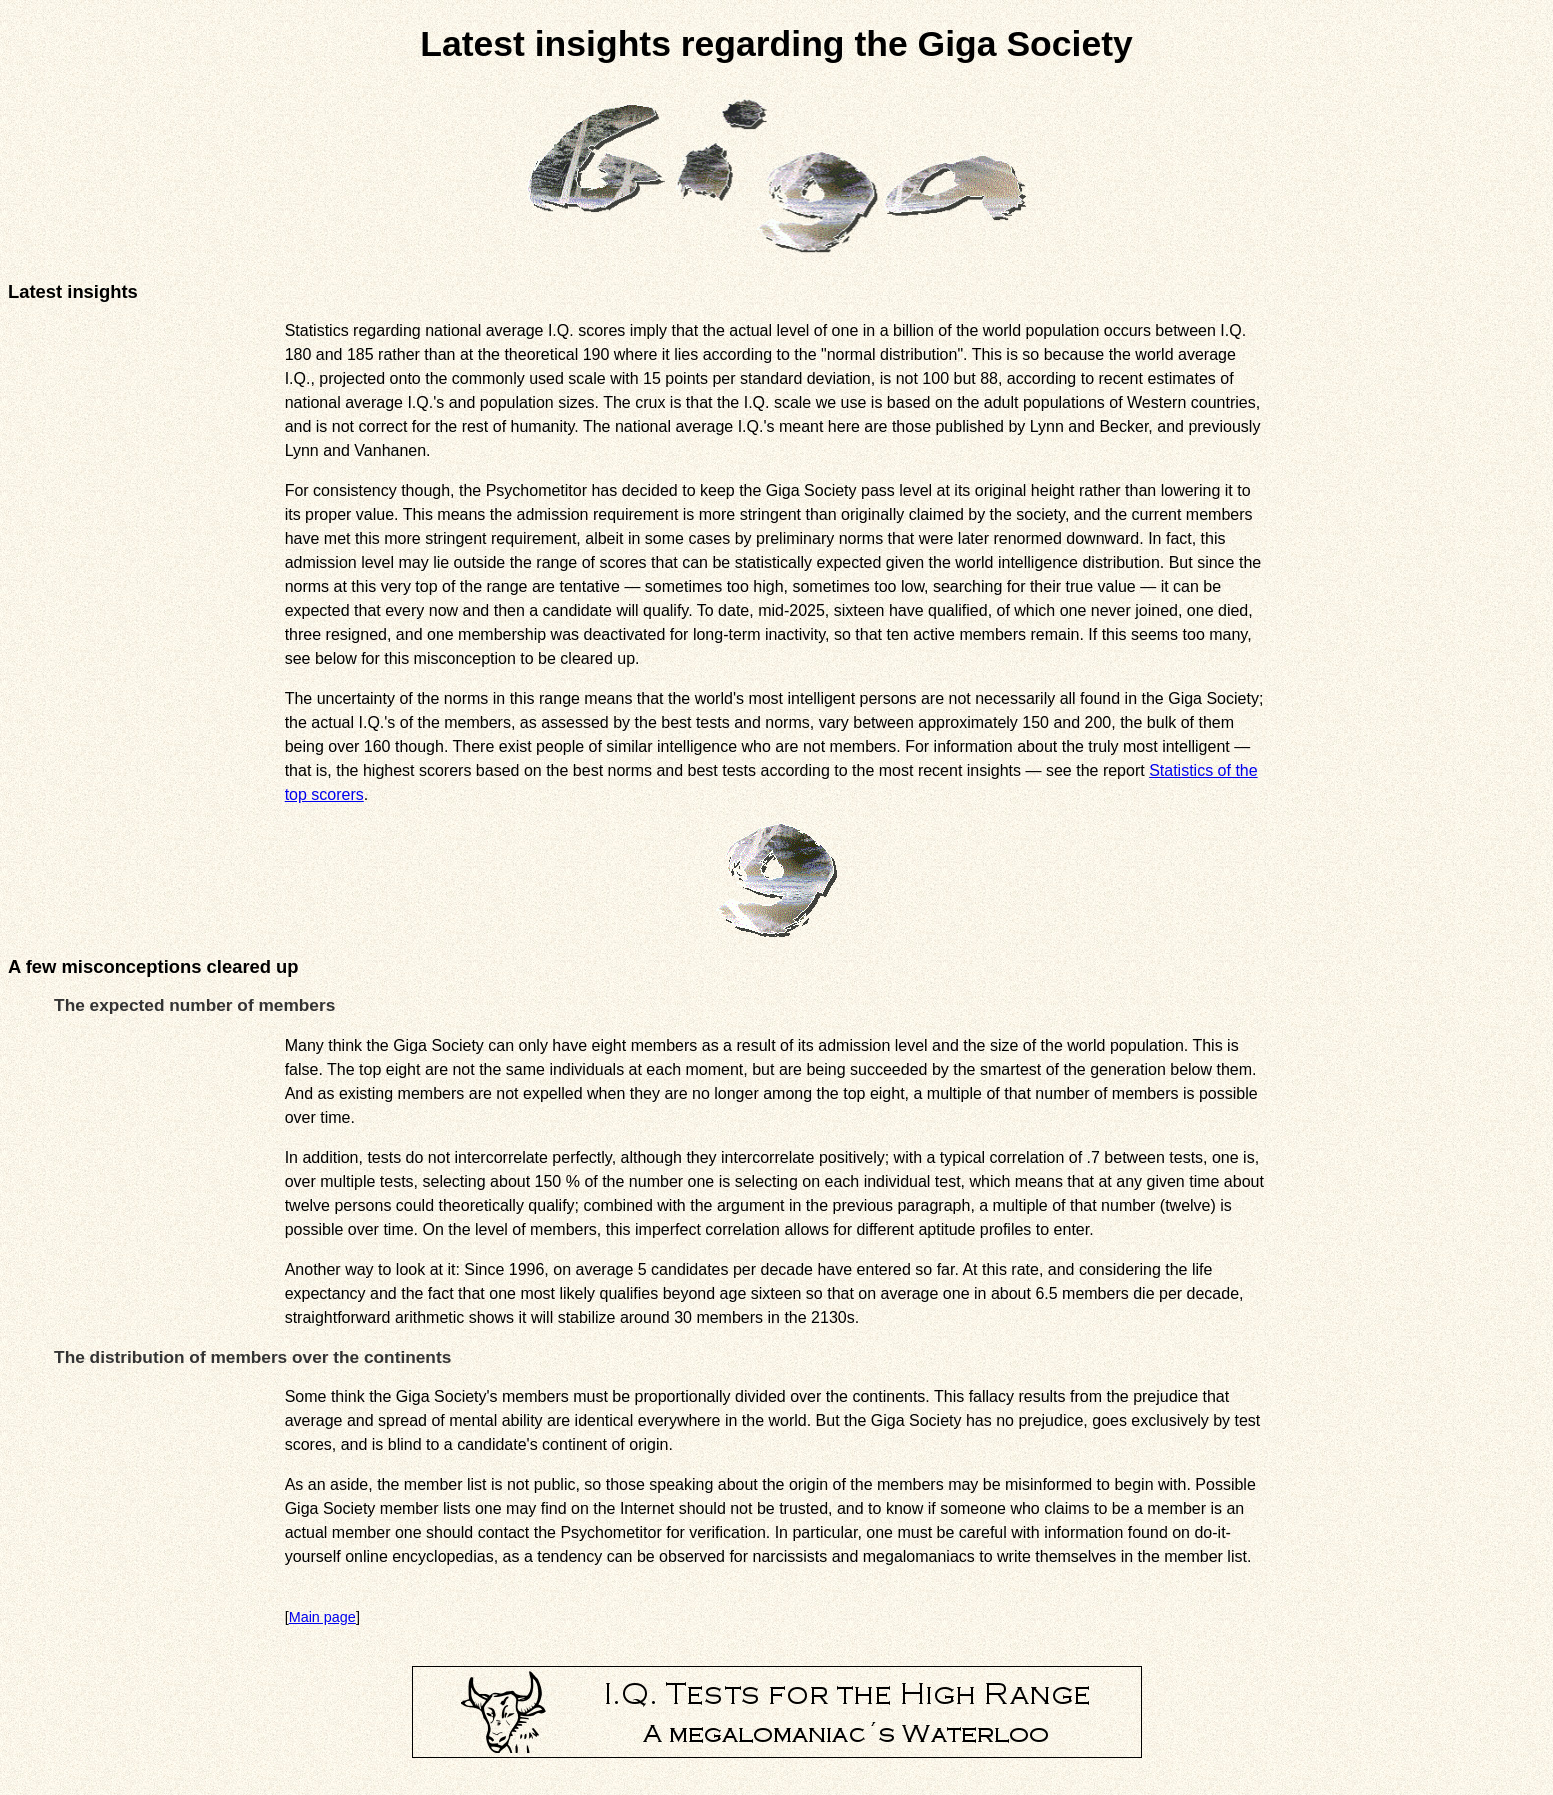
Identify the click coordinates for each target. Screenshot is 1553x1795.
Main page (322, 1617)
